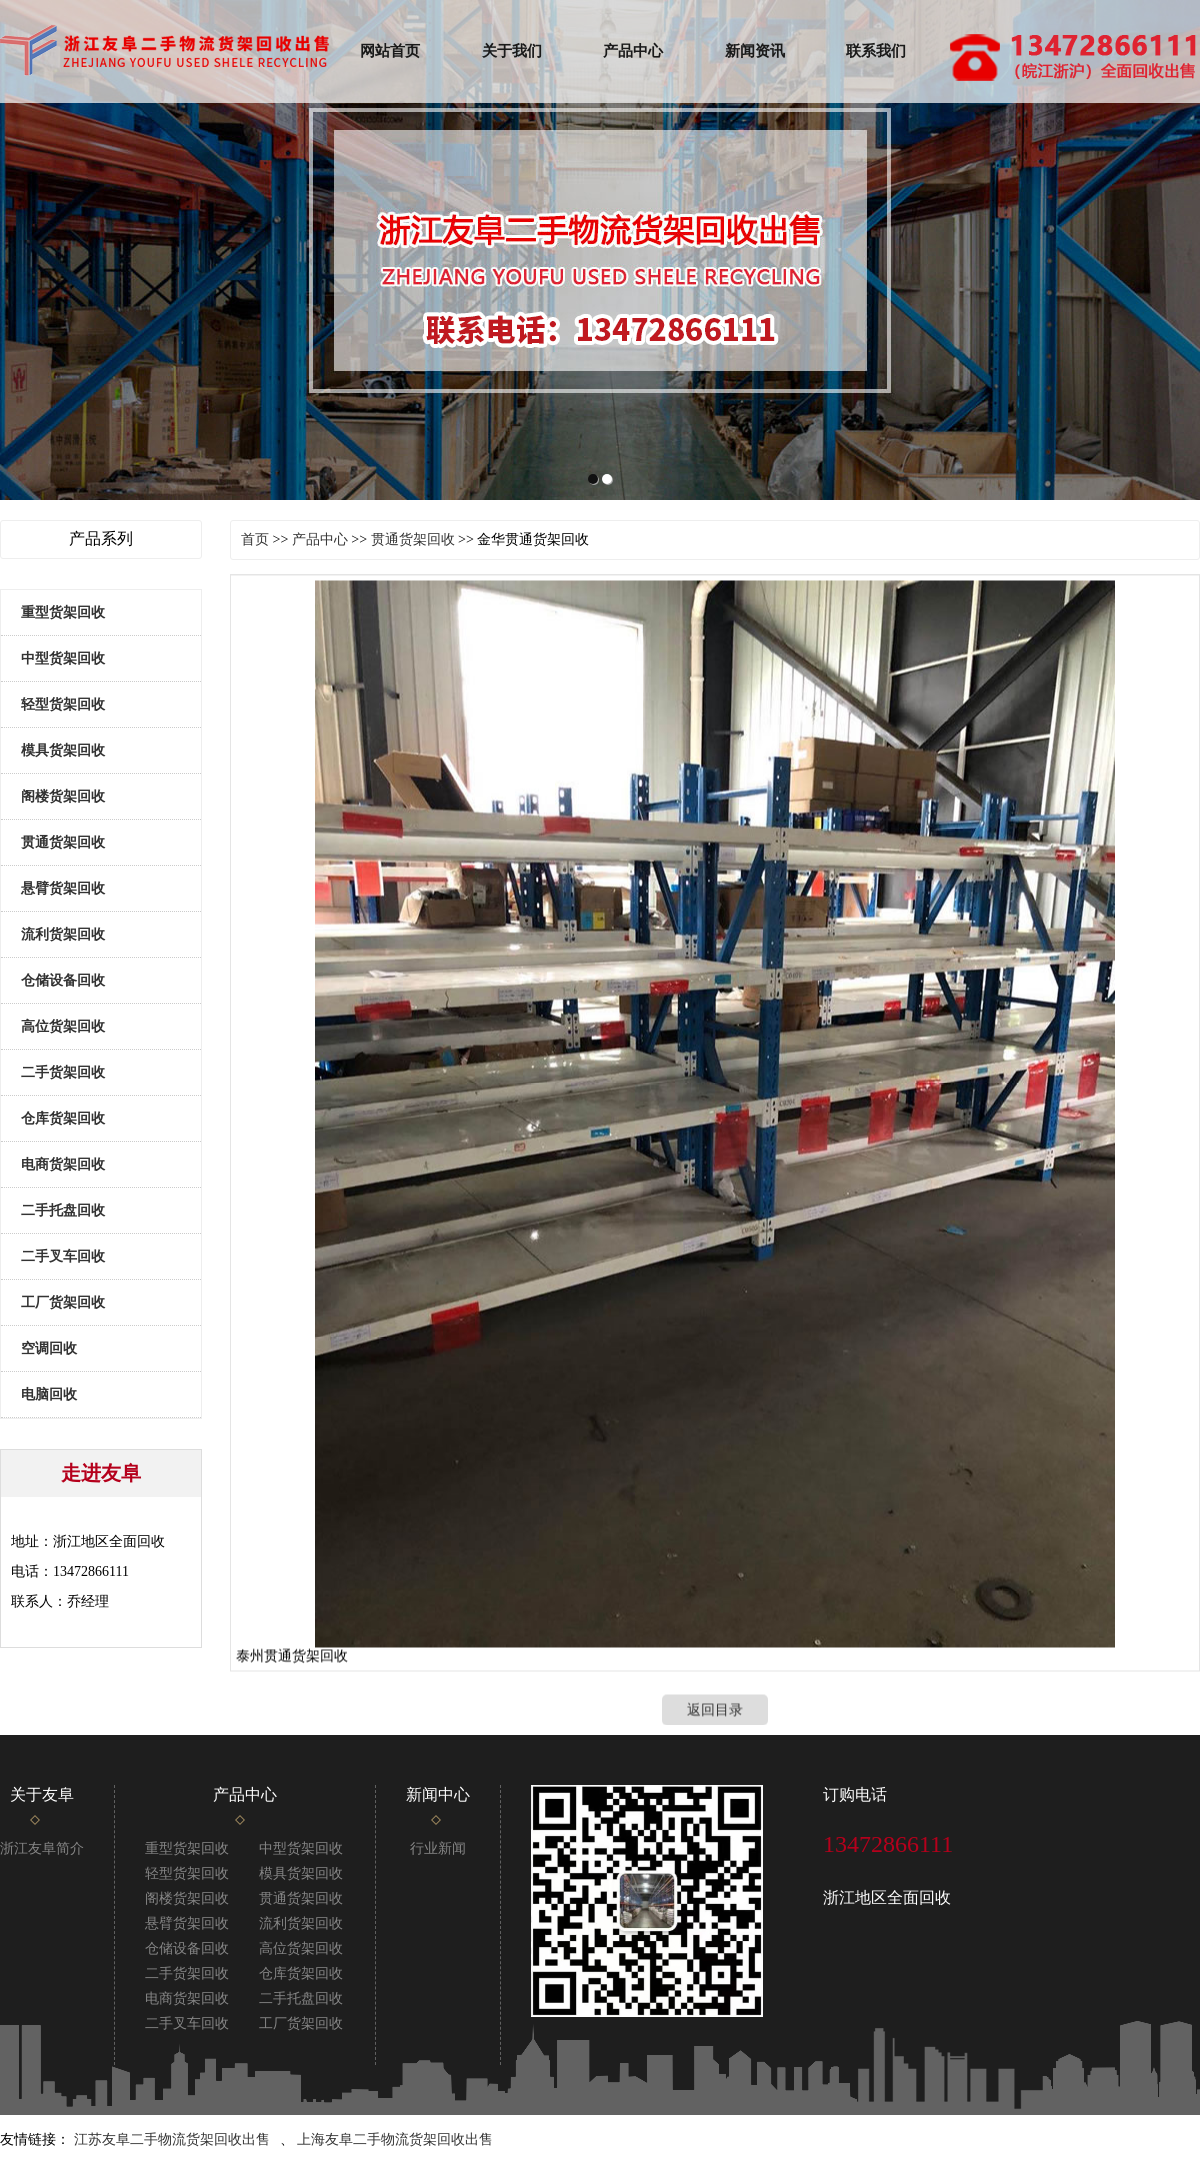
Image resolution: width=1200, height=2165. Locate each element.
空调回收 (49, 1348)
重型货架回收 (63, 612)
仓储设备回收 (63, 980)
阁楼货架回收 (63, 796)
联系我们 (876, 51)
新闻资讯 (755, 51)
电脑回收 (49, 1394)
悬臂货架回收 (63, 888)
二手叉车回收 (63, 1256)
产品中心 (633, 51)
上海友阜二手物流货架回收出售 (395, 2139)
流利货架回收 (63, 934)
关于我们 (512, 51)
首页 (255, 539)
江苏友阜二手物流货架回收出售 (172, 2139)
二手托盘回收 (63, 1210)
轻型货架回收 (63, 704)
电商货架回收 (63, 1164)
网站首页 (390, 51)
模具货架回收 (63, 750)
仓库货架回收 (63, 1118)
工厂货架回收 (63, 1302)
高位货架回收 (63, 1026)
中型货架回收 (63, 658)
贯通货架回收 (63, 842)
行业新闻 (438, 1848)
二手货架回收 (63, 1072)
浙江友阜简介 (42, 1848)
